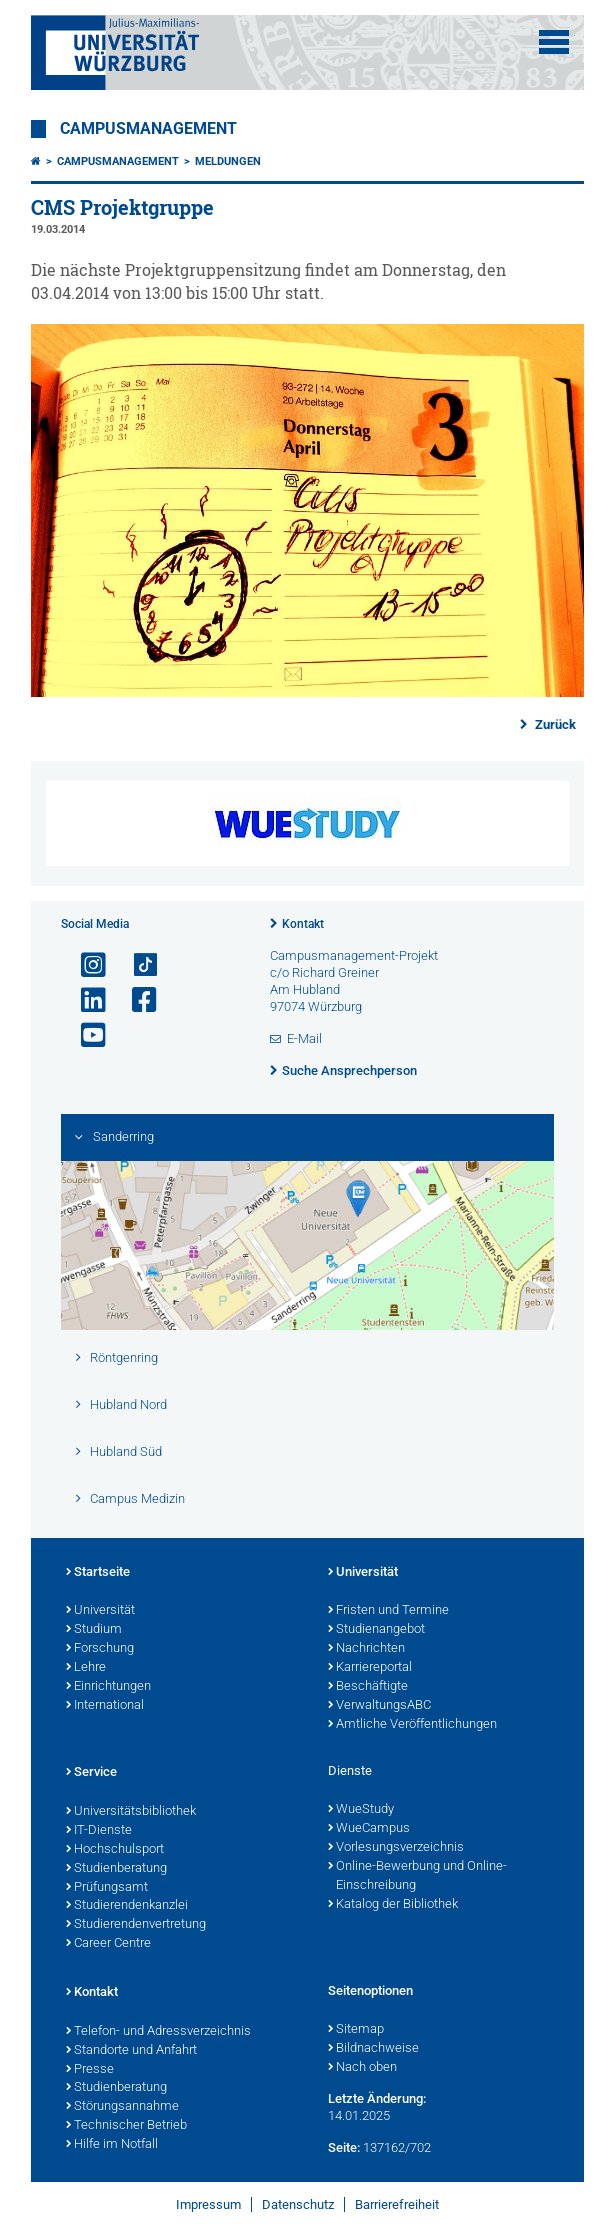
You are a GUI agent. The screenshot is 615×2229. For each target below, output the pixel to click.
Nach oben (362, 2068)
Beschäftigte (368, 1687)
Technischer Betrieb (126, 2126)
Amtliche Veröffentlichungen (412, 1725)
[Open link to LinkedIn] (85, 1000)
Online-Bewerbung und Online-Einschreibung (417, 1876)
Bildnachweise (373, 2049)
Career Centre (108, 1944)
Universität (100, 1611)
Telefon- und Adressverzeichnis (158, 2032)
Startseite (98, 1573)
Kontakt (303, 924)
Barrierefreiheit (397, 2204)
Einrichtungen (108, 1687)
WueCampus (369, 1829)
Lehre (86, 1668)
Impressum (208, 2204)
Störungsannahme (122, 2107)
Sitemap (356, 2030)
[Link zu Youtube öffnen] (85, 1035)
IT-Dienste (99, 1831)
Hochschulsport (115, 1850)
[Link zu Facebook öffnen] (136, 1000)
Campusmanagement (148, 129)
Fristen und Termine (388, 1611)
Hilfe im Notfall (112, 2145)
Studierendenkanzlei (127, 1906)
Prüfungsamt (107, 1888)
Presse (90, 2070)
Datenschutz (298, 2204)
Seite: (344, 2147)
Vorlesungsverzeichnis (396, 1848)
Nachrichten (366, 1649)
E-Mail (304, 1038)
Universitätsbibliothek (131, 1812)
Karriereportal (370, 1668)
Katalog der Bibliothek (393, 1905)
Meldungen (228, 161)
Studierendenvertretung (136, 1925)
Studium (94, 1630)
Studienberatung (116, 1869)
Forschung (100, 1649)
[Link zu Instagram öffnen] (85, 965)
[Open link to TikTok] (136, 965)
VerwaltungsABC (379, 1706)
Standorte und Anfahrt (131, 2051)
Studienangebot (376, 1630)
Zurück (554, 724)
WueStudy (361, 1810)
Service (91, 1773)
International (105, 1706)
